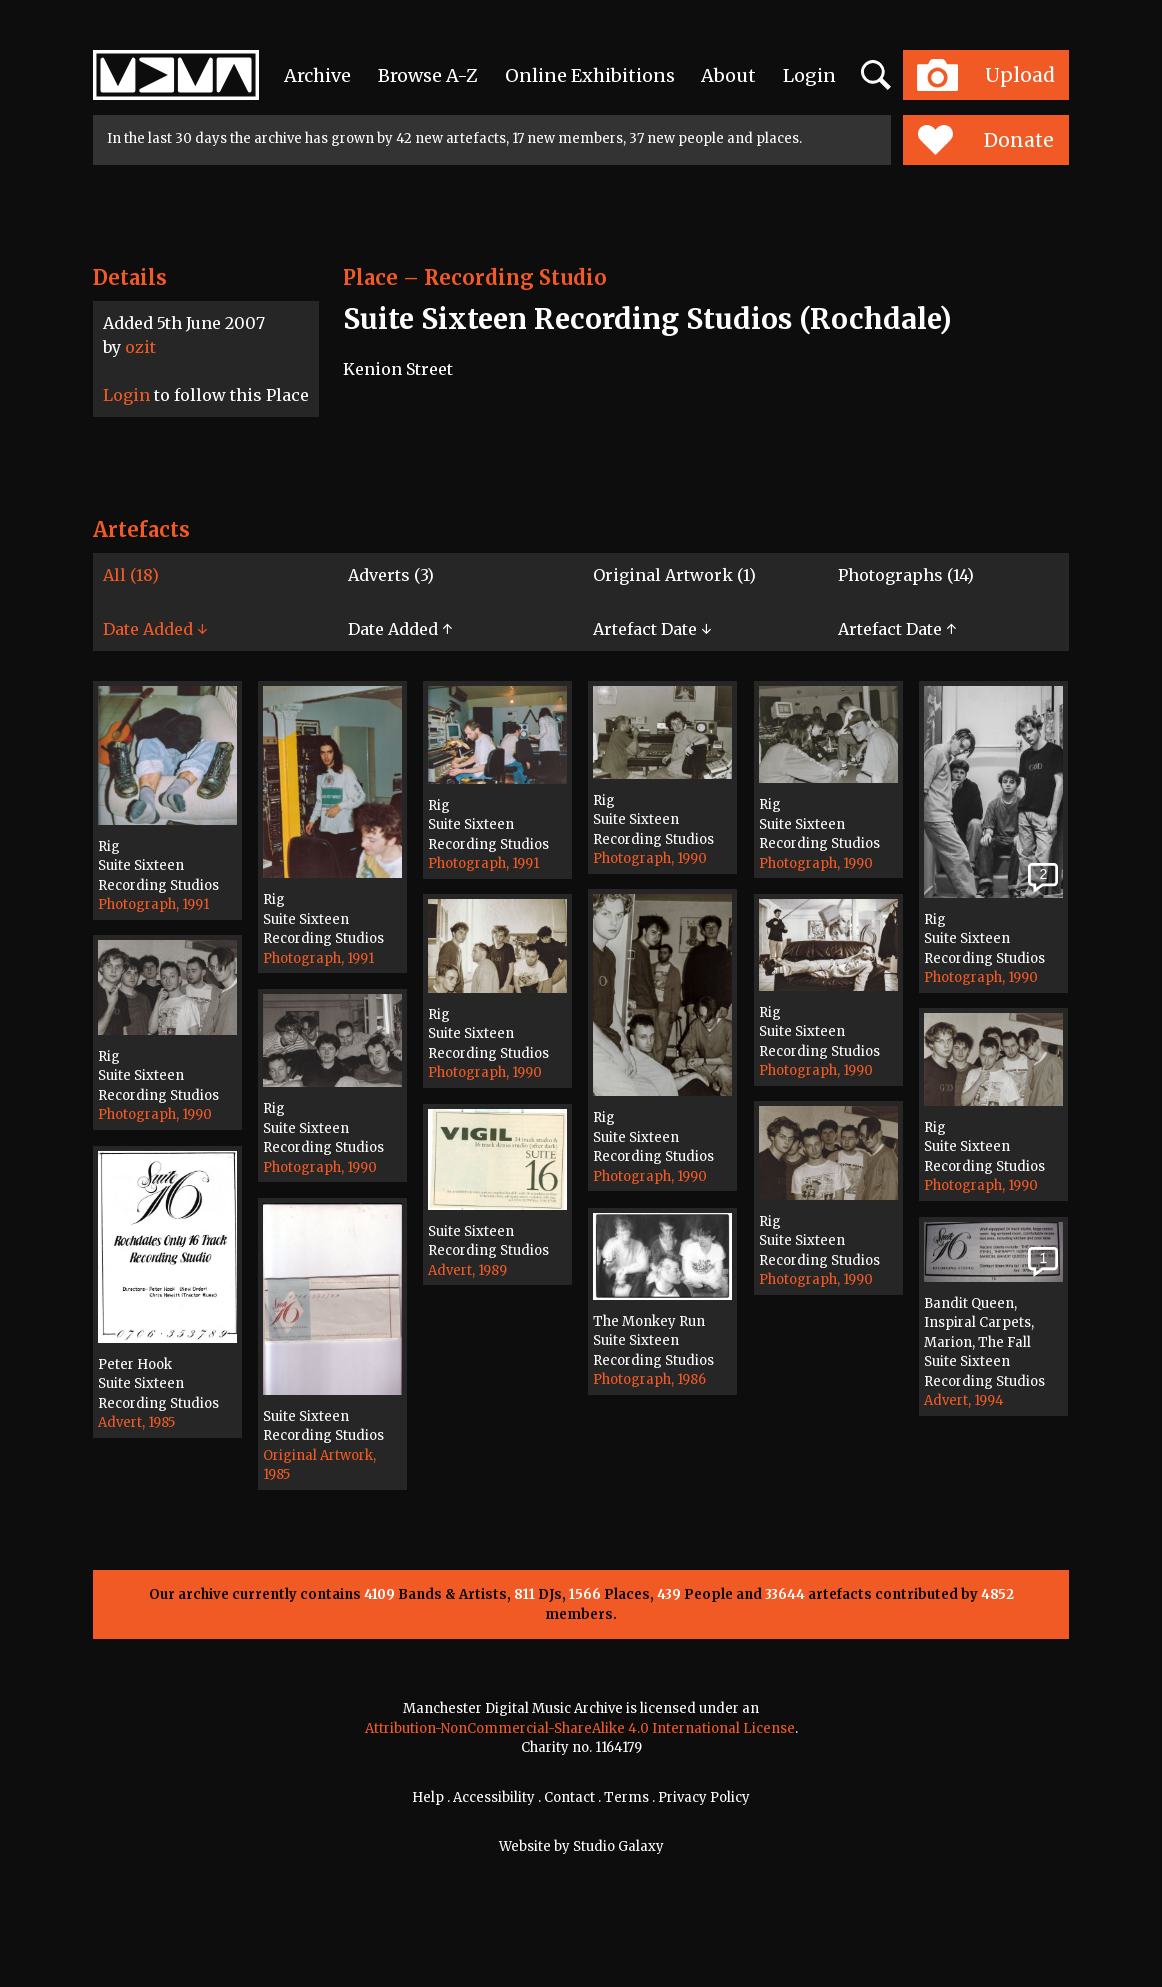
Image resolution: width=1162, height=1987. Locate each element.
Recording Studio (515, 277)
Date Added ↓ (155, 629)
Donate (985, 140)
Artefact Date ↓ (652, 629)
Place (370, 277)
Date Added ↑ (400, 629)
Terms (626, 1797)
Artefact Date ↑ (897, 629)
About (728, 75)
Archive (317, 75)
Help (428, 1797)
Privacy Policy (704, 1797)
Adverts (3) (391, 575)
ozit (140, 347)
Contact (569, 1797)
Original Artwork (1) (674, 575)
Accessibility (494, 1797)
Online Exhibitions (590, 75)
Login (809, 75)
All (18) (131, 575)
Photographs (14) (906, 575)
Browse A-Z (428, 75)
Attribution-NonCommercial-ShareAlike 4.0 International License (580, 1728)
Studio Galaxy (618, 1846)
